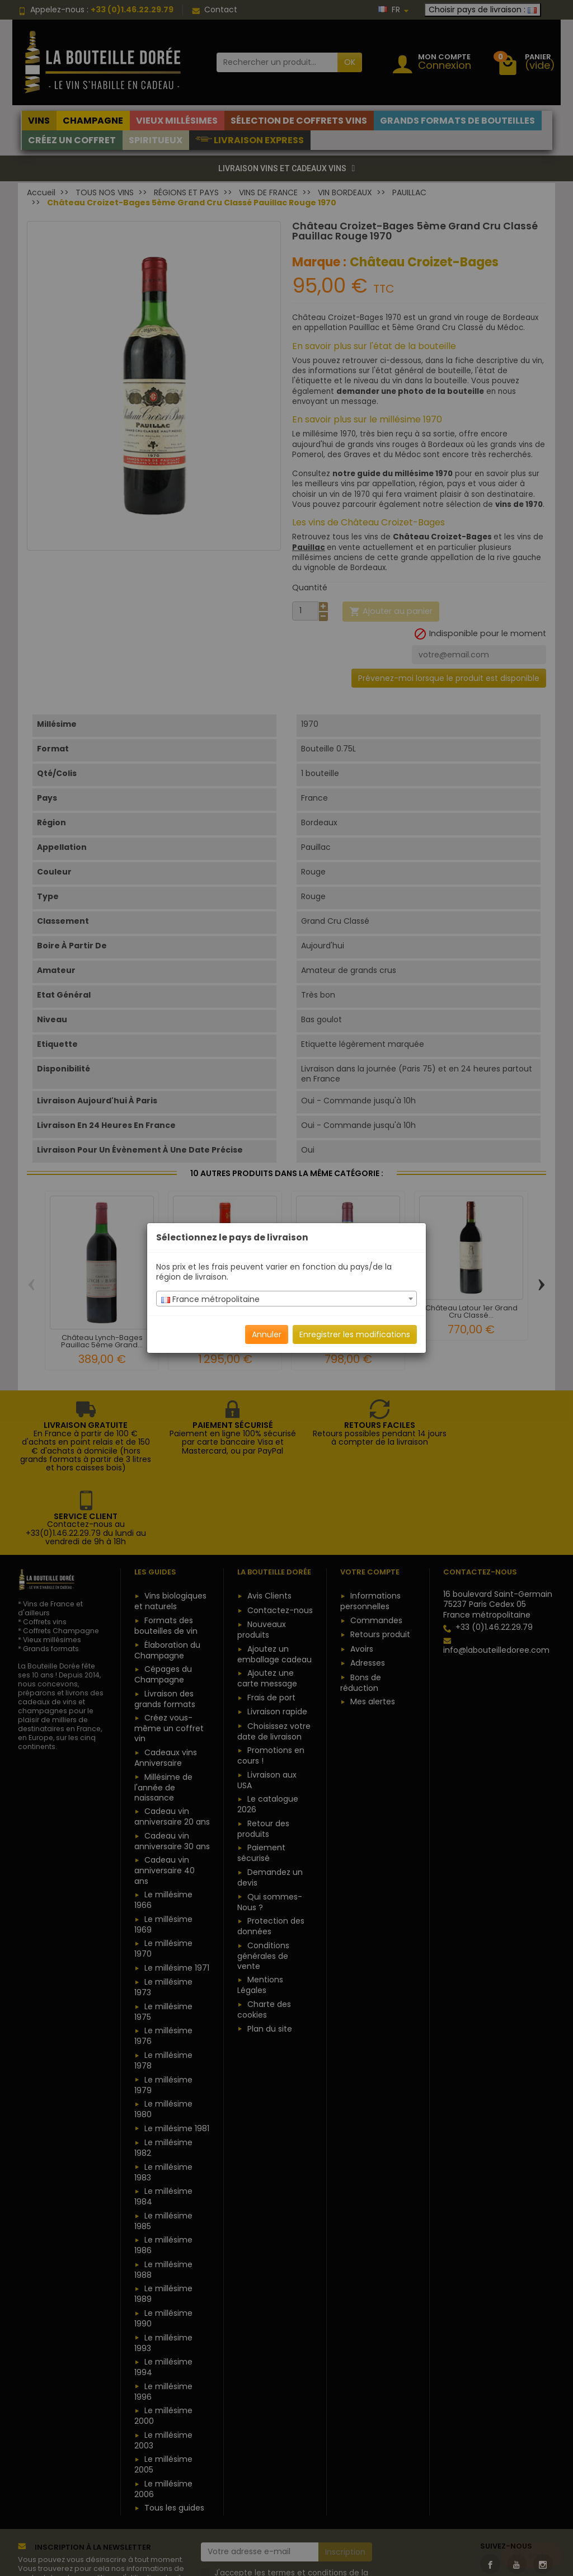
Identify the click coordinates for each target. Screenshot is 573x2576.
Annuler (266, 1334)
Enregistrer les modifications (354, 1334)
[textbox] (286, 1299)
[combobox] (286, 1298)
